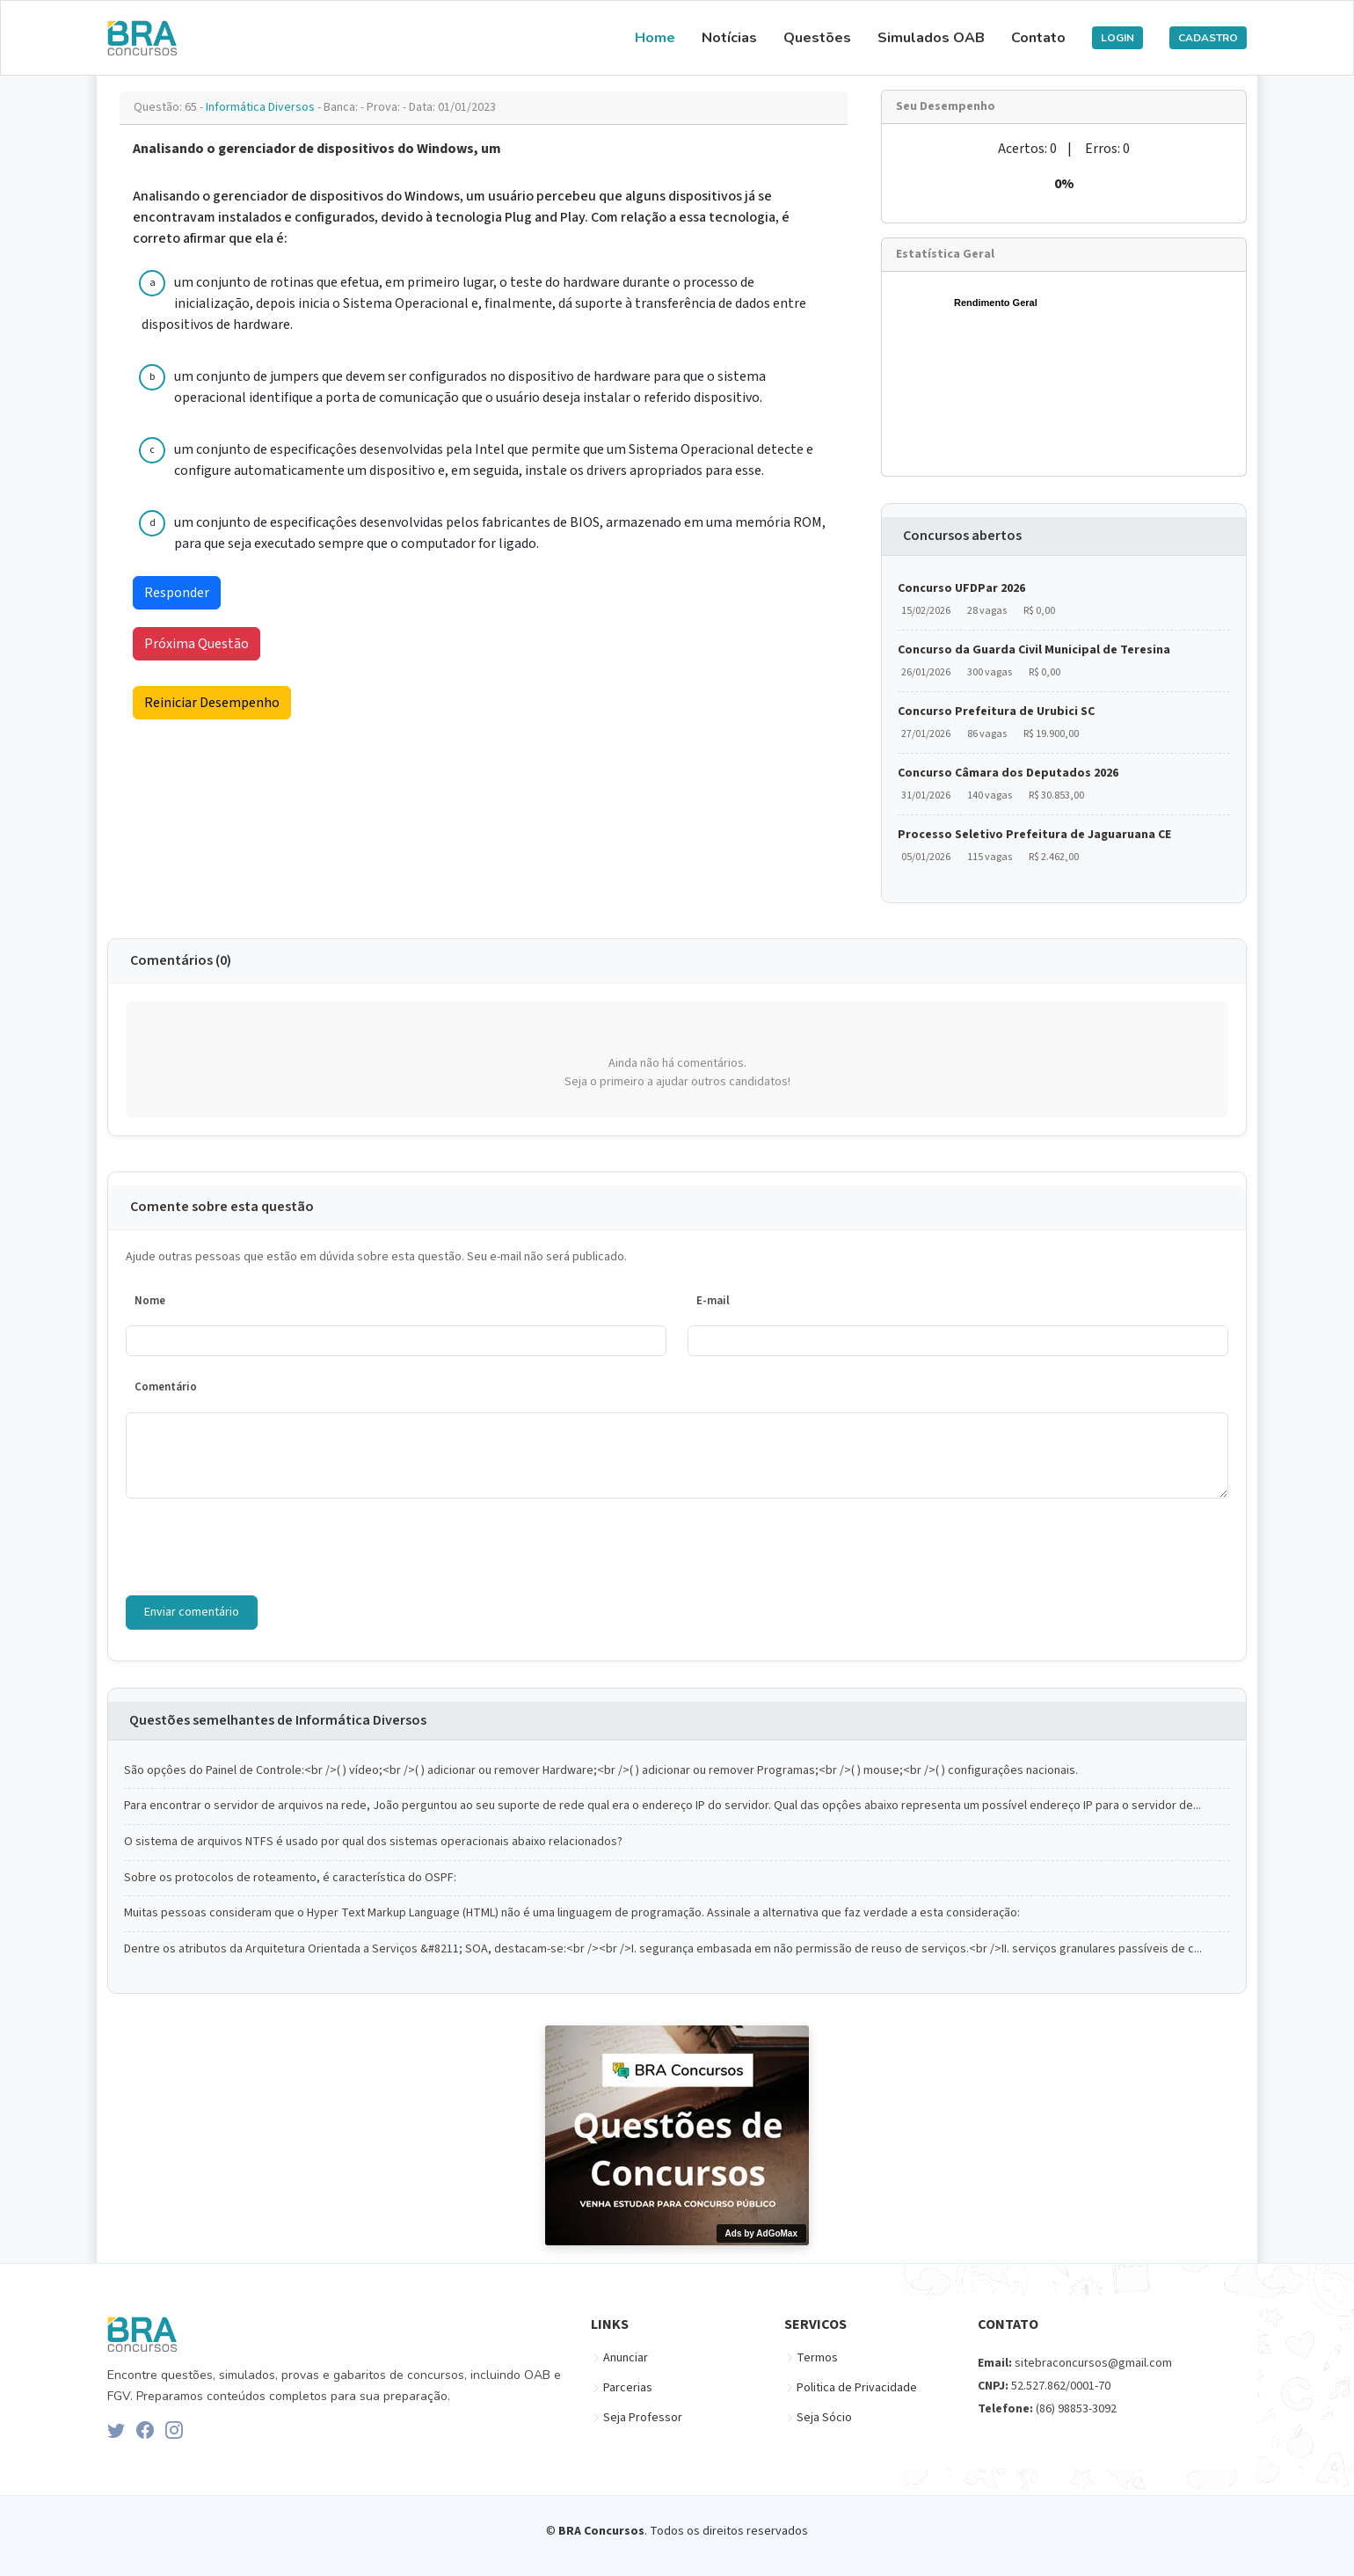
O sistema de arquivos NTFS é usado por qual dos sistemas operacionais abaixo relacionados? (373, 1842)
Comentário (166, 1387)
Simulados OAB (931, 37)
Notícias (729, 37)
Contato (1038, 37)
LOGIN (1117, 38)
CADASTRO (1208, 38)
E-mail (713, 1301)
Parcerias (627, 2388)
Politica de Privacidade (857, 2388)
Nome (150, 1301)
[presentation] (259, 1547)
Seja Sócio (824, 2418)
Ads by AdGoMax (761, 2233)
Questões (817, 37)
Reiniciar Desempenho (212, 702)
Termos (817, 2358)
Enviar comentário (191, 1612)
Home (655, 37)
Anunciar (625, 2358)
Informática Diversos (261, 107)
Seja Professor (642, 2418)
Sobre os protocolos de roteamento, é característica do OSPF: (290, 1878)
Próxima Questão (196, 643)
